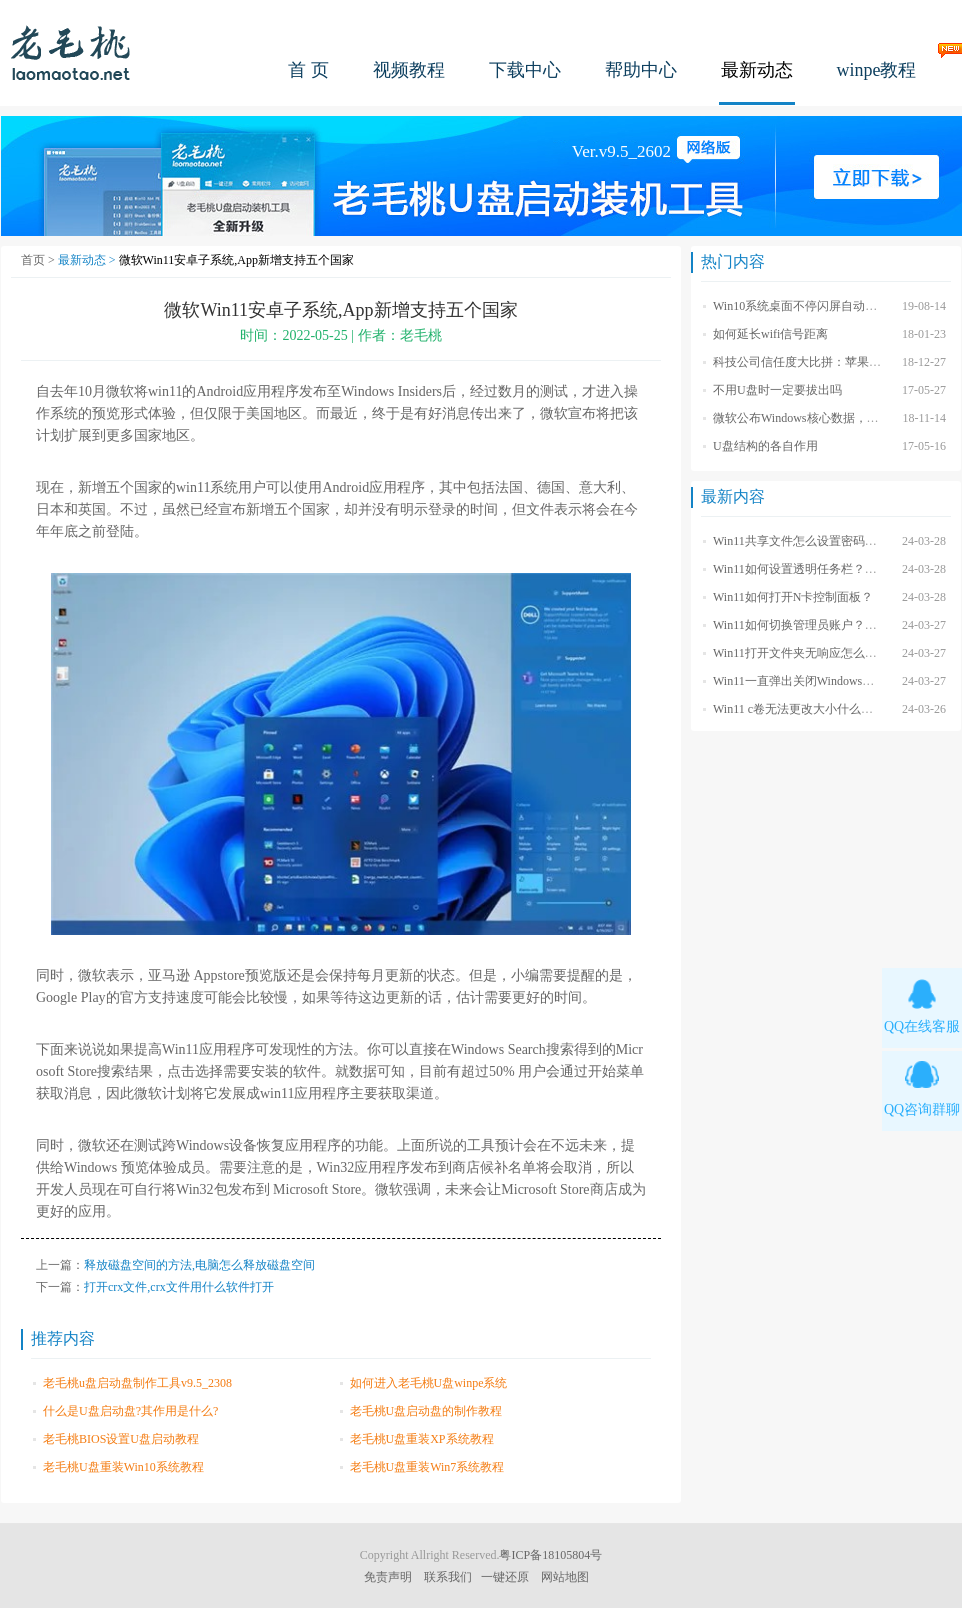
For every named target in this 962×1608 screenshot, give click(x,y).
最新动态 (757, 70)
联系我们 (448, 1577)
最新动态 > (88, 260)
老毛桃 (71, 52)
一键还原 (505, 1577)
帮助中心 (641, 70)
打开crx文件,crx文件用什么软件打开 (179, 1287)
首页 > (39, 260)
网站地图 (565, 1577)
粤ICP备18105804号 (550, 1555)
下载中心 (525, 70)
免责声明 (388, 1577)
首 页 (308, 70)
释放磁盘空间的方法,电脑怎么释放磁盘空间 (199, 1265)
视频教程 (409, 70)
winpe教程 (877, 70)
